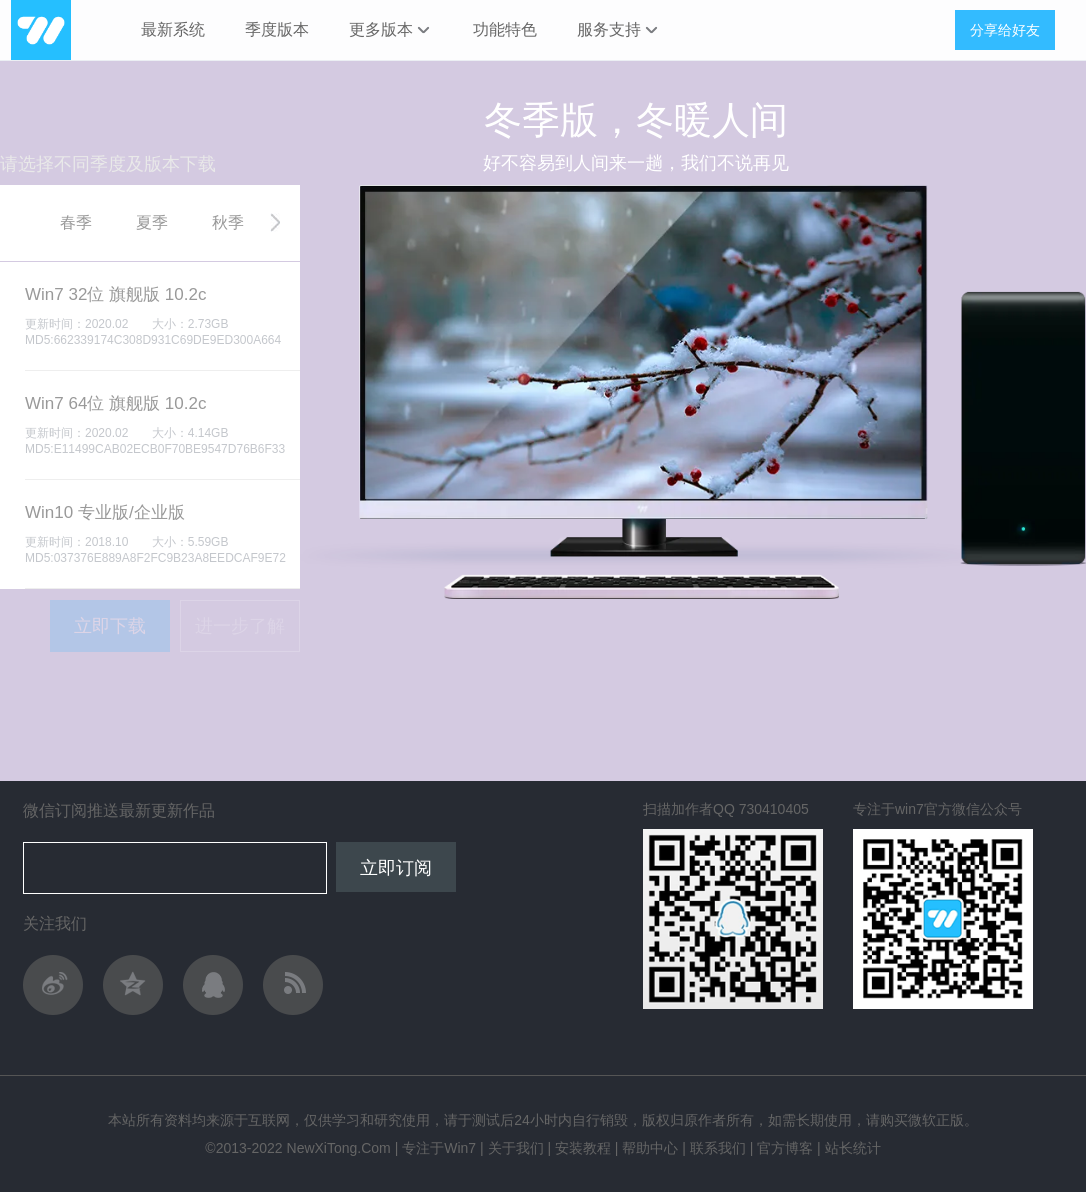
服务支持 (619, 30)
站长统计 (853, 1148)
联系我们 (718, 1148)
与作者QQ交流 (213, 985)
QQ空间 (133, 985)
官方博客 (785, 1148)
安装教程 (583, 1148)
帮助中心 (650, 1148)
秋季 (228, 222)
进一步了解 (240, 626)
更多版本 (391, 30)
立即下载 (110, 626)
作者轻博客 (293, 985)
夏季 (152, 222)
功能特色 (505, 29)
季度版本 (277, 29)
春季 (76, 222)
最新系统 (173, 29)
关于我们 (516, 1148)
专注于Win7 (439, 1148)
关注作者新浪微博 (53, 985)
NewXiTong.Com (339, 1148)
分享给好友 (1005, 30)
